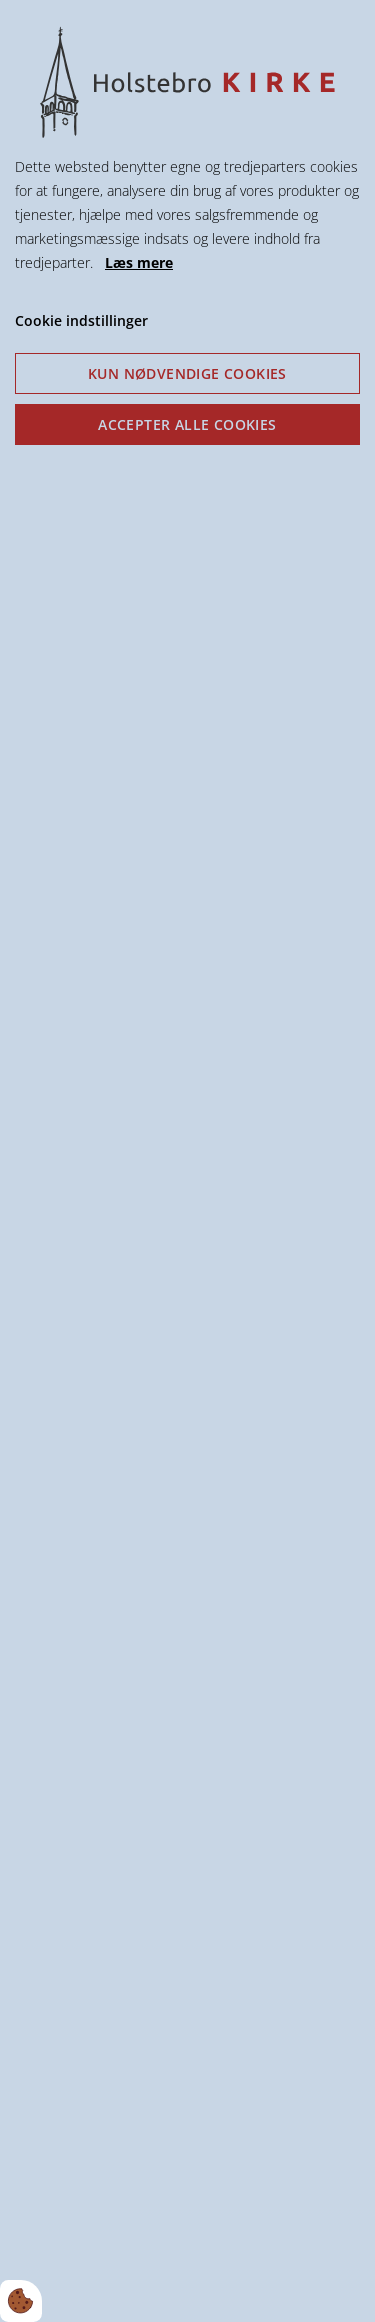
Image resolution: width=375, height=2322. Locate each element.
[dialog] (187, 1161)
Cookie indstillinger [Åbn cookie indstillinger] (81, 320)
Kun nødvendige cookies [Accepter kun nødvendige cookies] (187, 373)
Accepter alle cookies (187, 424)
